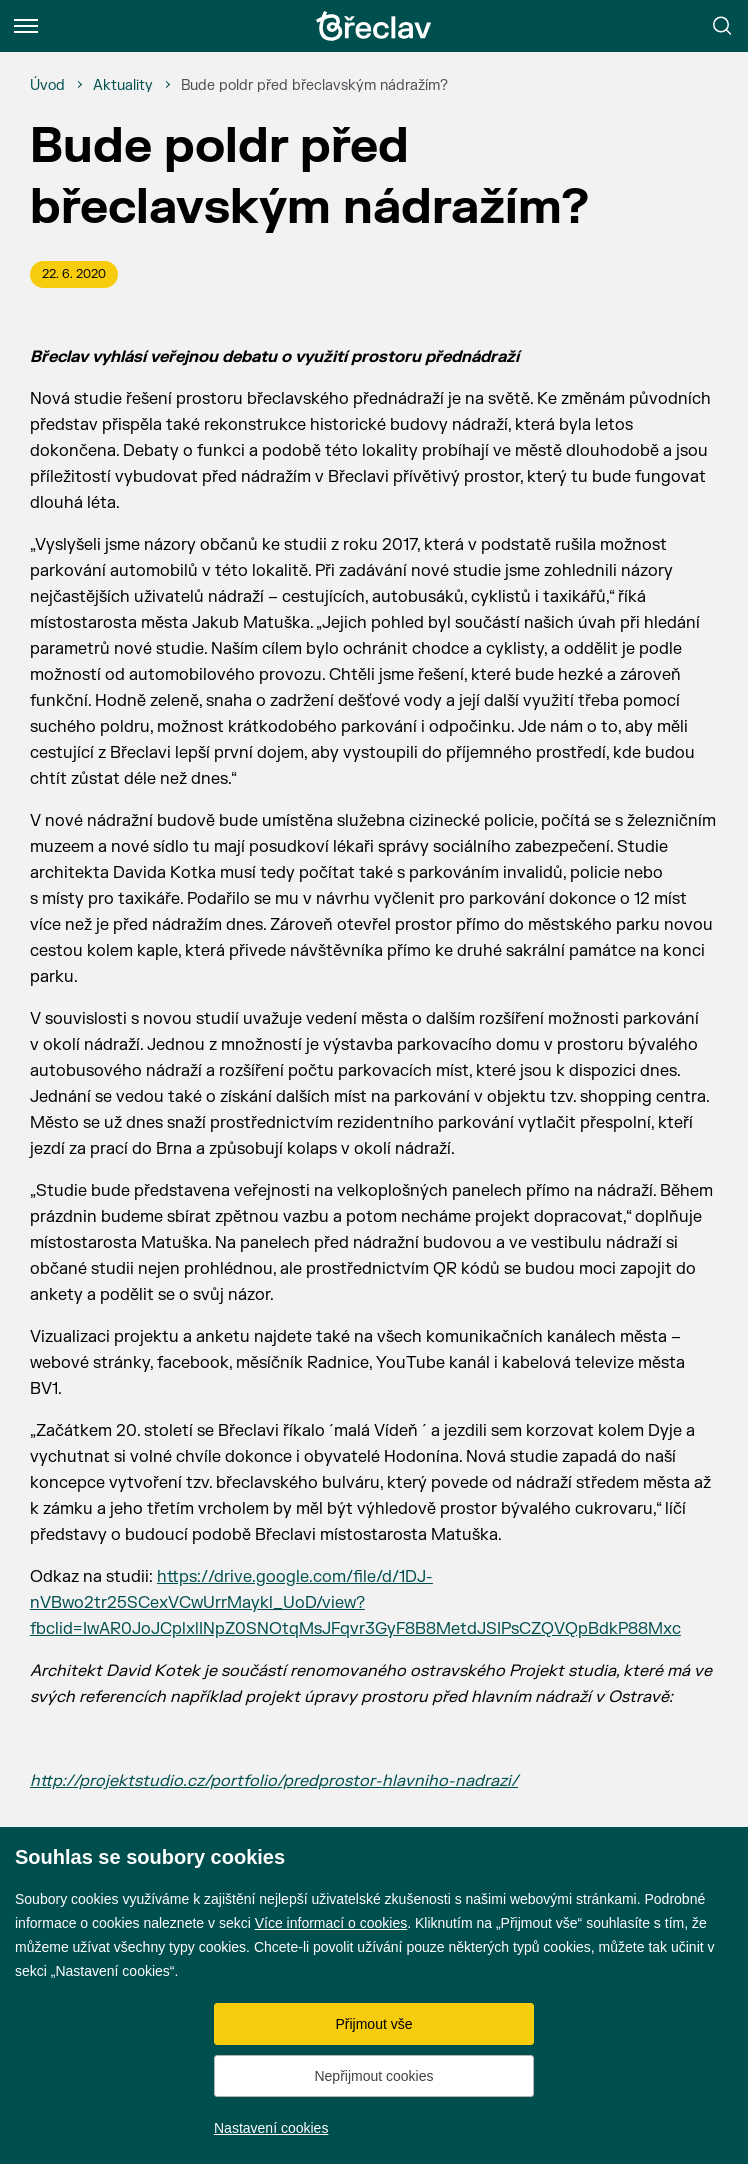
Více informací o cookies (331, 1923)
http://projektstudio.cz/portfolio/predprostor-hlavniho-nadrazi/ (274, 1781)
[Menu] (26, 26)
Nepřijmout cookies (373, 2076)
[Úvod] (47, 86)
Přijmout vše (373, 2024)
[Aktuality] (123, 86)
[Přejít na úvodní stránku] (374, 26)
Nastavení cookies (271, 2128)
